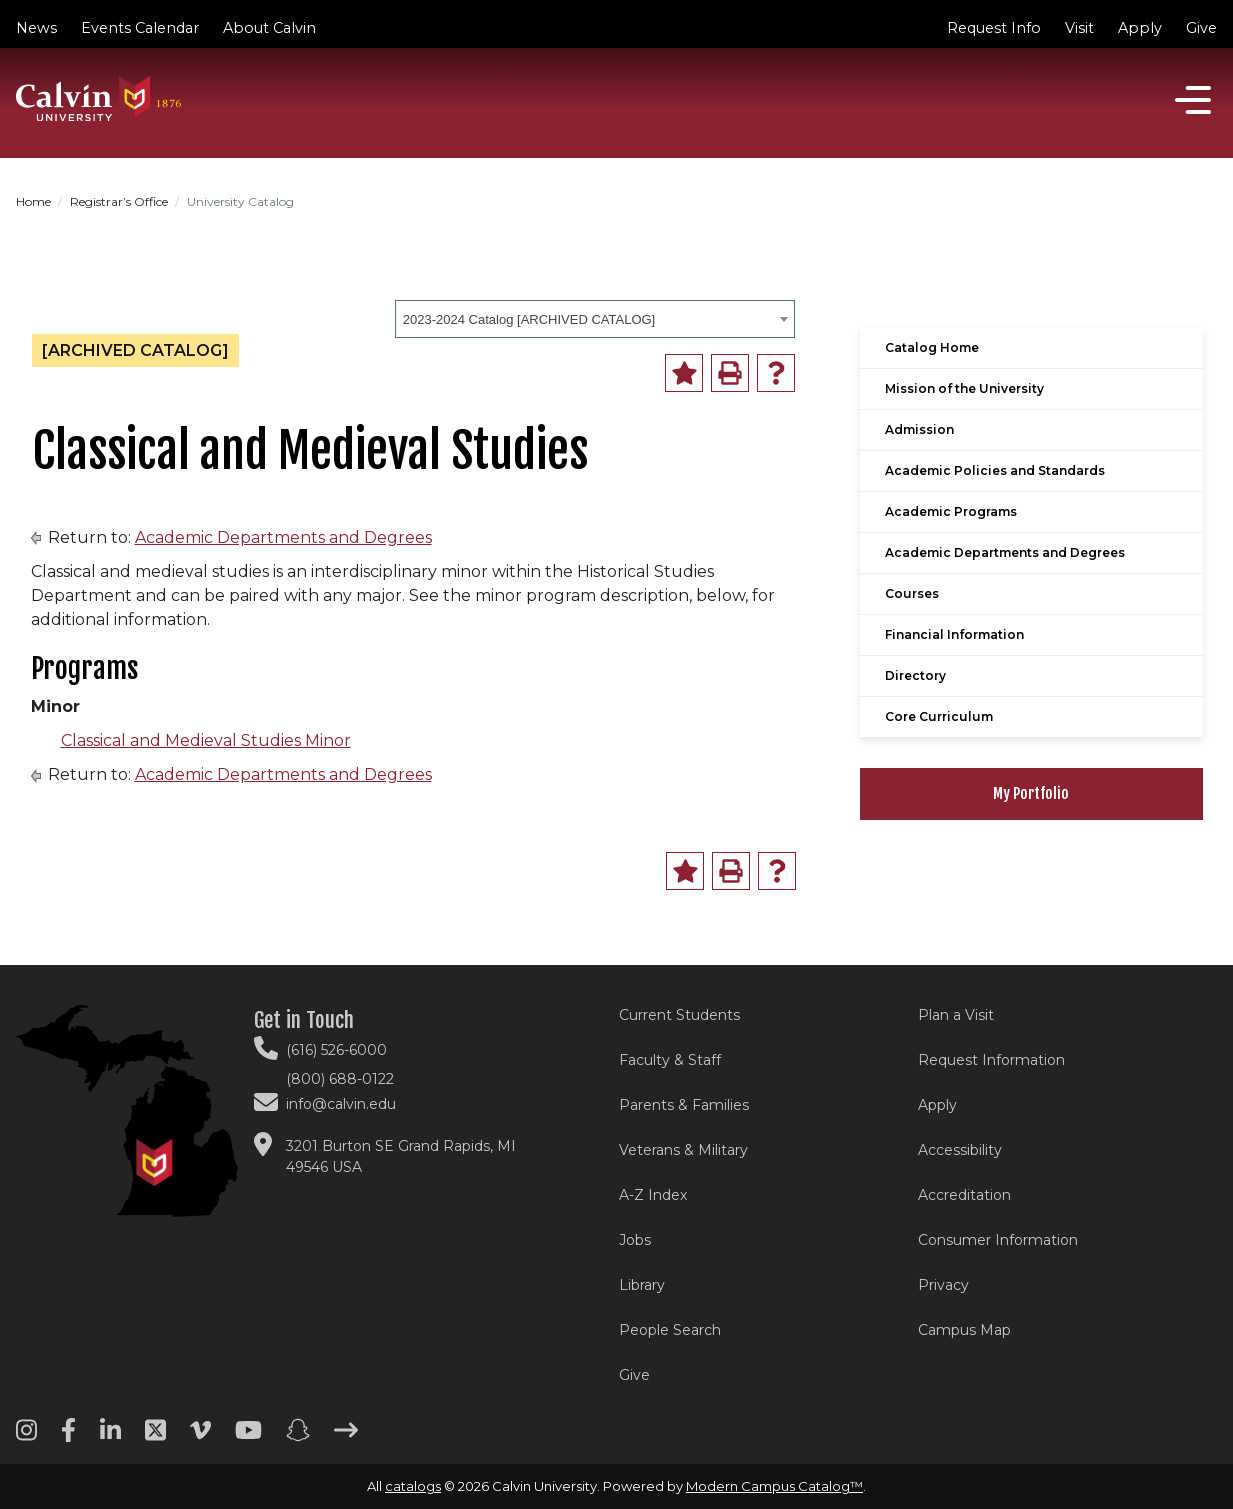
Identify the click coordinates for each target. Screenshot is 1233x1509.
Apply (1140, 28)
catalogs (413, 1486)
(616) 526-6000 (336, 1050)
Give (1201, 28)
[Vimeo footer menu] (200, 1437)
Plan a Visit (956, 1015)
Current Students (679, 1015)
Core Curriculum (939, 716)
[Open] (1193, 100)
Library (642, 1285)
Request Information (991, 1060)
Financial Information (954, 634)
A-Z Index (653, 1195)
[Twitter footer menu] (155, 1437)
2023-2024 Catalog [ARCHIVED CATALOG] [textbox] (529, 319)
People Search (670, 1330)
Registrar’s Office (119, 201)
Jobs (635, 1240)
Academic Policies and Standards (995, 470)
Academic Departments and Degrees (283, 537)
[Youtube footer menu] (248, 1437)
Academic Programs (951, 511)
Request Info (994, 28)
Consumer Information (998, 1240)
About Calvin (269, 28)
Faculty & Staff (670, 1060)
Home (33, 201)
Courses (912, 593)
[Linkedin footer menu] (110, 1437)
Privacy (943, 1285)
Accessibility (960, 1150)
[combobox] (595, 319)
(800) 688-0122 (340, 1079)
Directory (915, 675)
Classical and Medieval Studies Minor (206, 740)
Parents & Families (684, 1105)
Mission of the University (964, 388)
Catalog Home (932, 347)
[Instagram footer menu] (26, 1437)
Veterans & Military (683, 1150)
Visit (1079, 28)
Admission (919, 429)
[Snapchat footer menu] (298, 1437)
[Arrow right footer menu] (346, 1437)
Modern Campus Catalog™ (774, 1486)
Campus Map (964, 1330)
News (36, 28)
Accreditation (964, 1195)
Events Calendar (140, 28)
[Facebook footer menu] (68, 1437)
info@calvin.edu (341, 1104)
